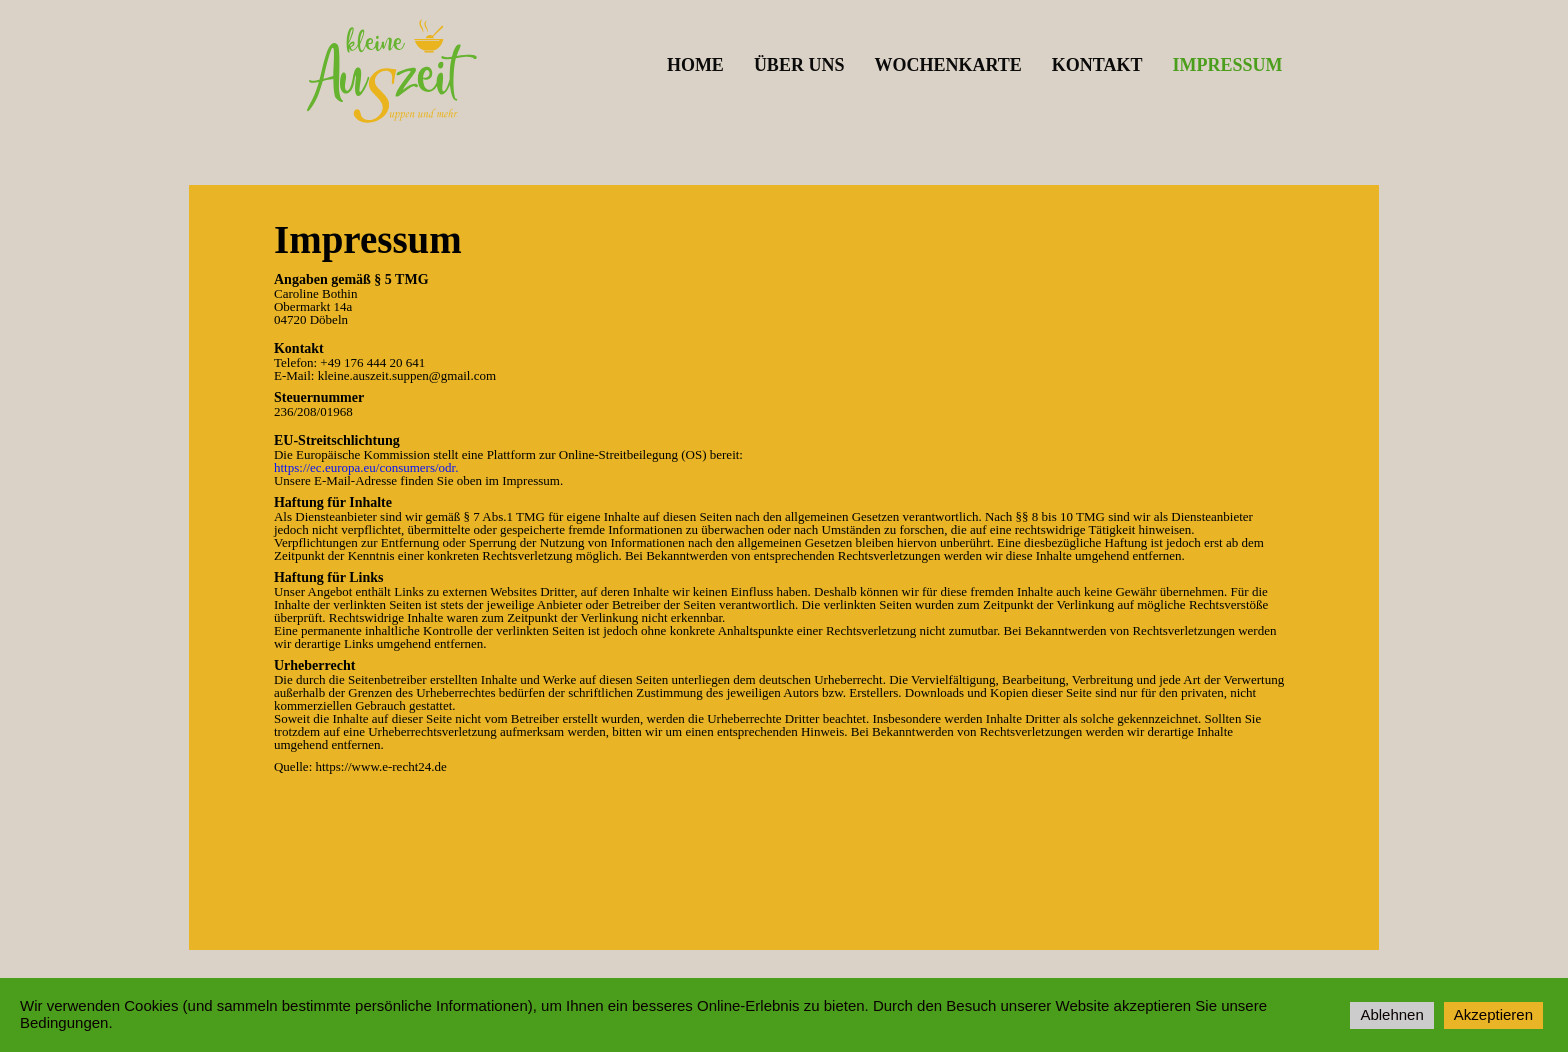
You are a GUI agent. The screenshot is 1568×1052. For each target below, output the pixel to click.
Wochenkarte (947, 65)
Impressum (1227, 65)
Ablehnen (1391, 1014)
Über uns (799, 65)
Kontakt (1097, 65)
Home (695, 65)
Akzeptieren (1493, 1014)
